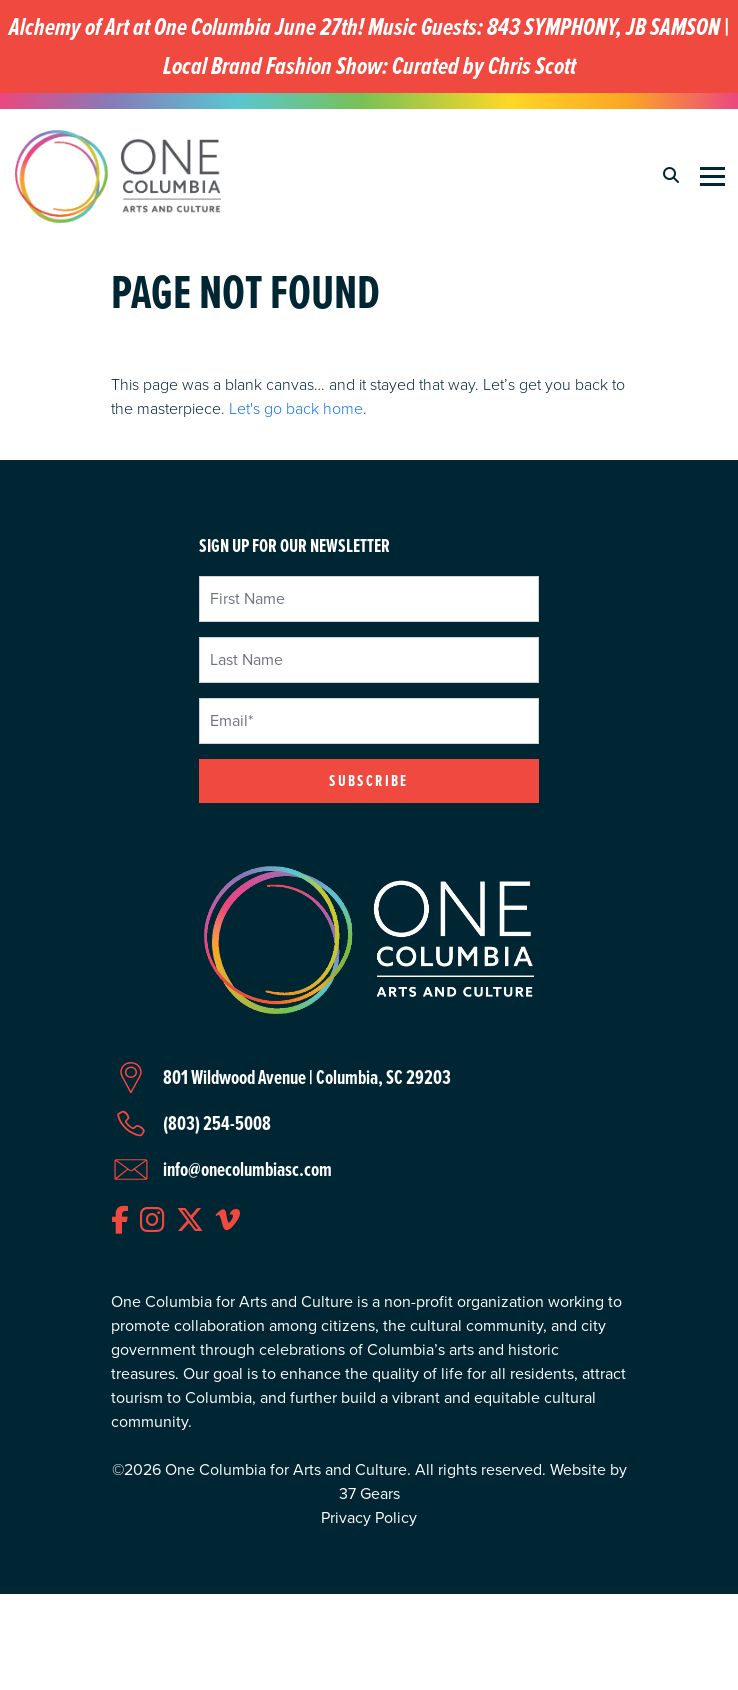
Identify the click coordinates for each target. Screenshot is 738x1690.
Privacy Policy (369, 1517)
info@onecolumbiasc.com (247, 1169)
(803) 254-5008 (217, 1123)
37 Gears (369, 1493)
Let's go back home (296, 408)
